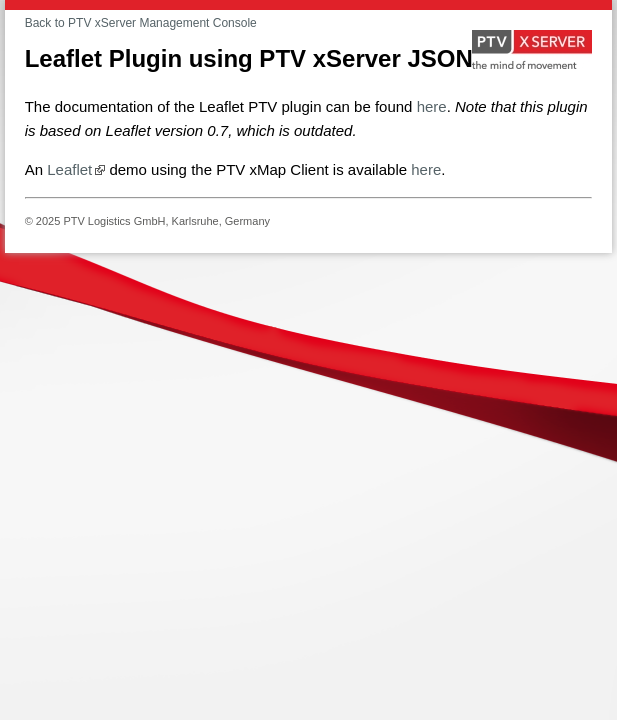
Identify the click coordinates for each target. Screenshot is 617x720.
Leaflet (69, 169)
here (432, 106)
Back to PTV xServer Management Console (141, 23)
